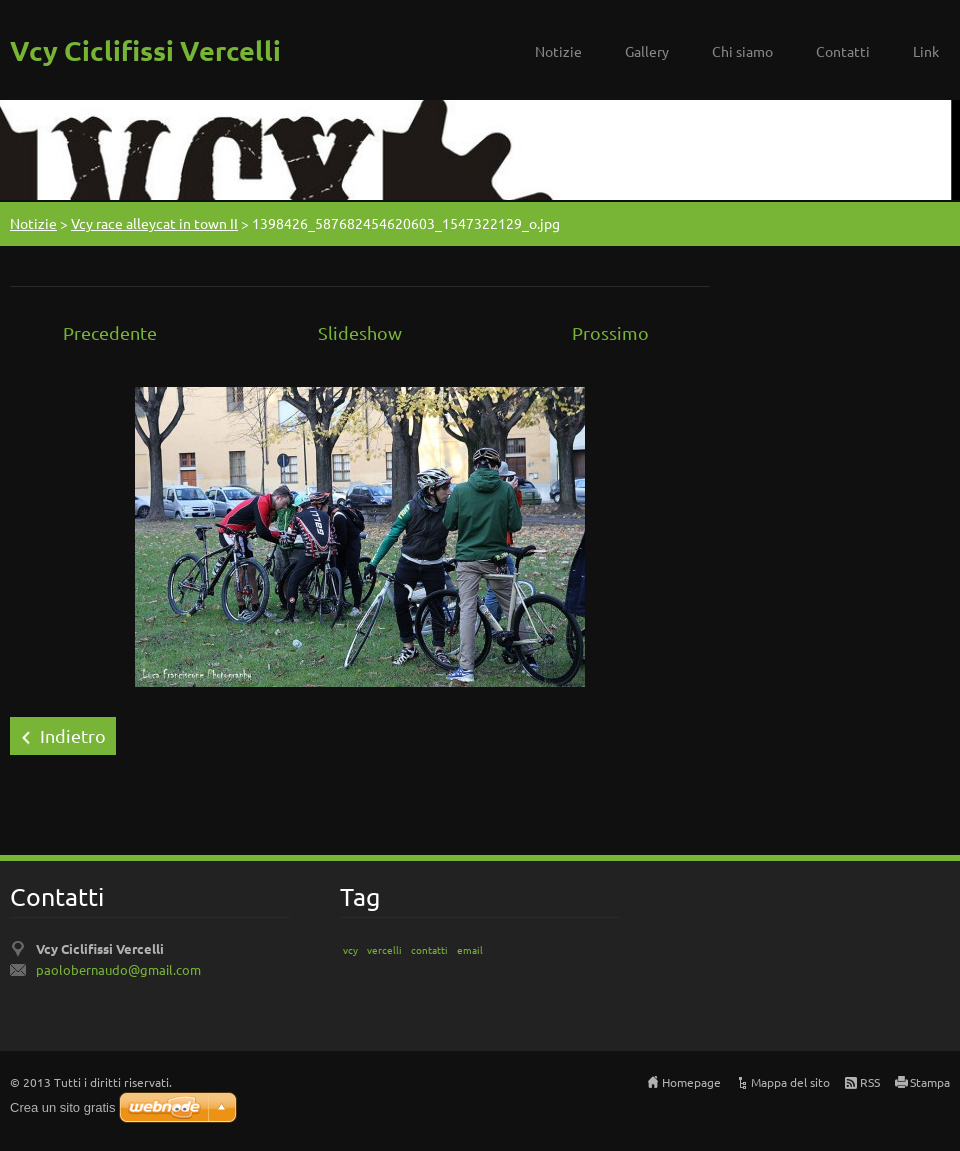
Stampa (930, 1082)
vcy (350, 949)
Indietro (73, 735)
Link (926, 51)
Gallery (647, 51)
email (470, 949)
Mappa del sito (790, 1082)
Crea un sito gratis (63, 1107)
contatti (429, 949)
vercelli (384, 949)
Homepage (691, 1082)
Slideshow (360, 332)
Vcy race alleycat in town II (154, 223)
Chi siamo (742, 51)
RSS (870, 1082)
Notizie (558, 51)
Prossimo (610, 332)
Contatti (843, 51)
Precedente (110, 332)
